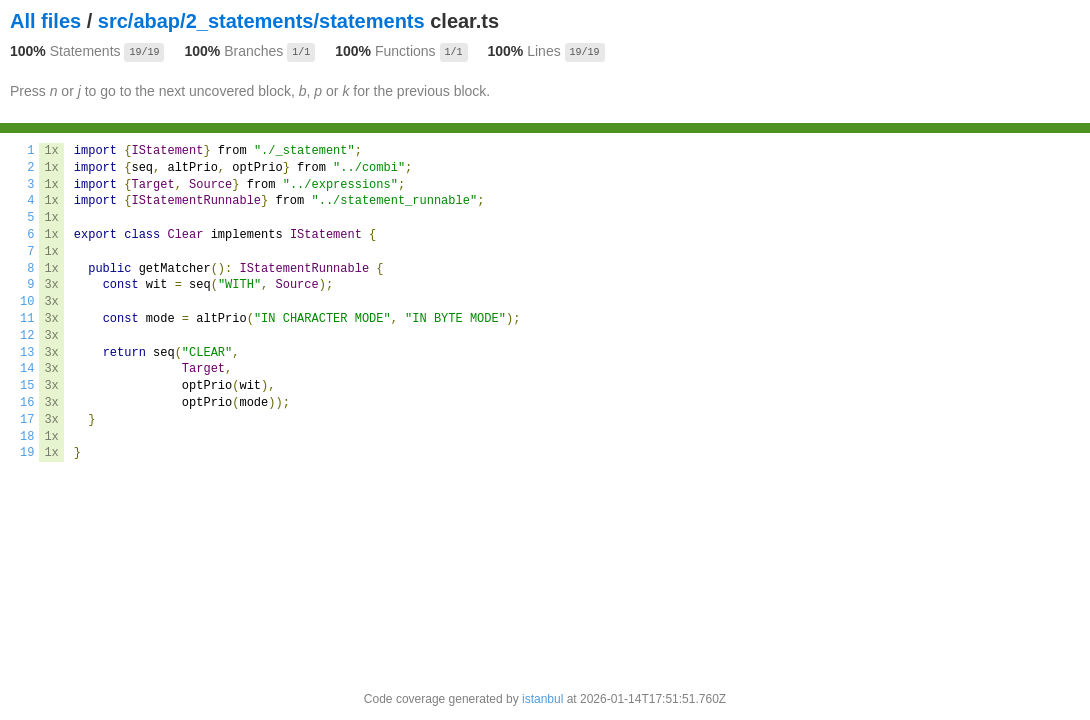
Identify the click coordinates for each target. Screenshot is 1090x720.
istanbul (542, 699)
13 (27, 353)
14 (27, 369)
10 (27, 302)
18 (27, 437)
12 (27, 336)
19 (27, 453)
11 (27, 319)
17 (27, 420)
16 (27, 403)
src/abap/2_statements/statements (261, 21)
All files (45, 21)
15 (27, 386)
